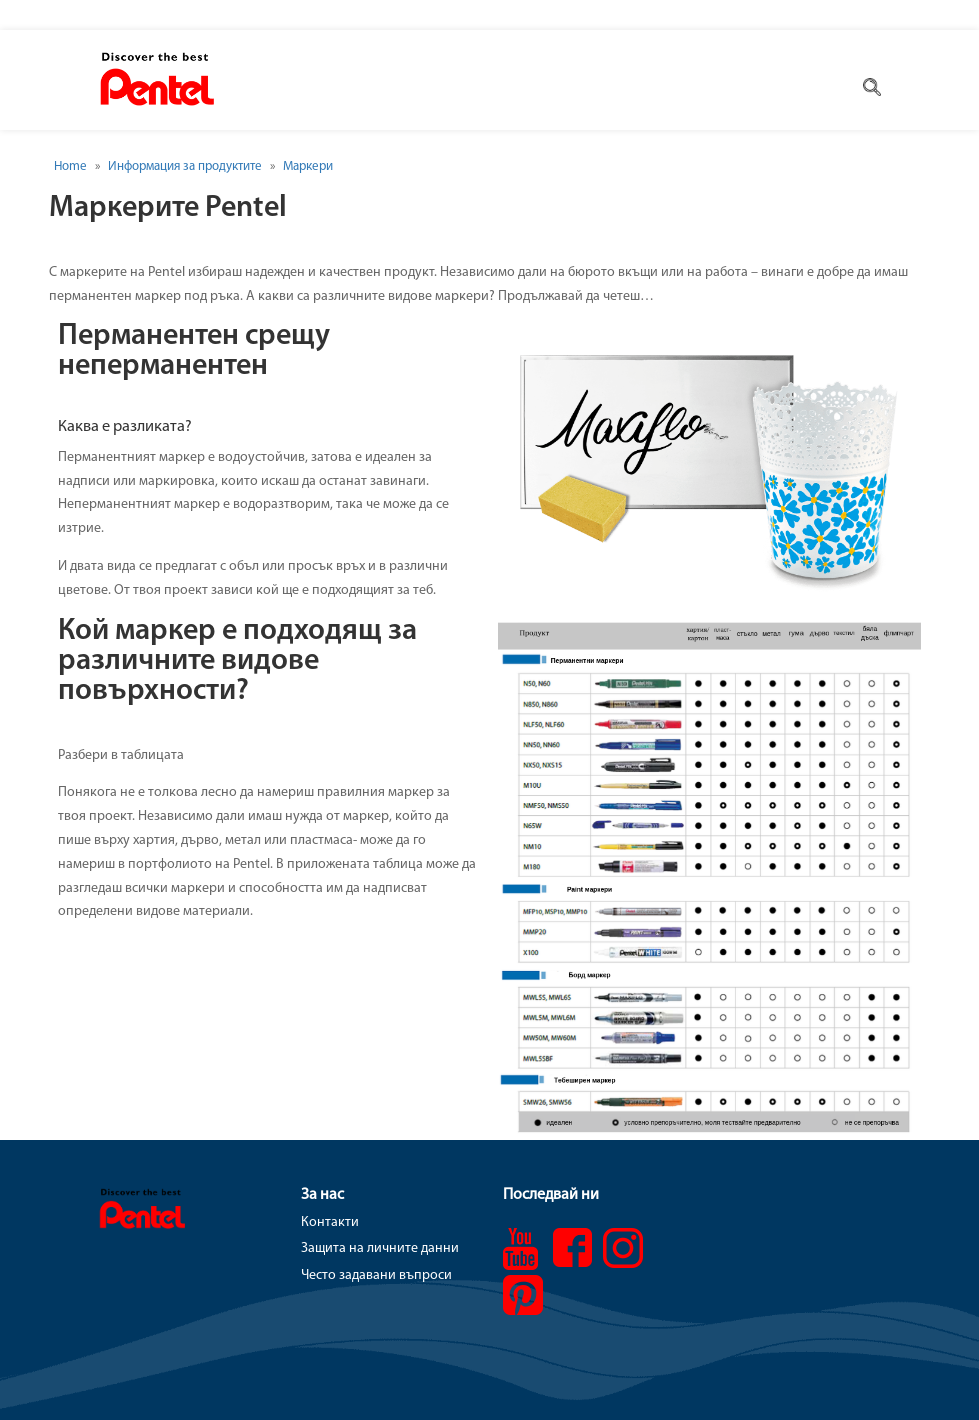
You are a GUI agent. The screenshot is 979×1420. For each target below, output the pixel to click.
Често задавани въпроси (376, 1275)
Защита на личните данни (380, 1248)
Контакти (330, 1222)
